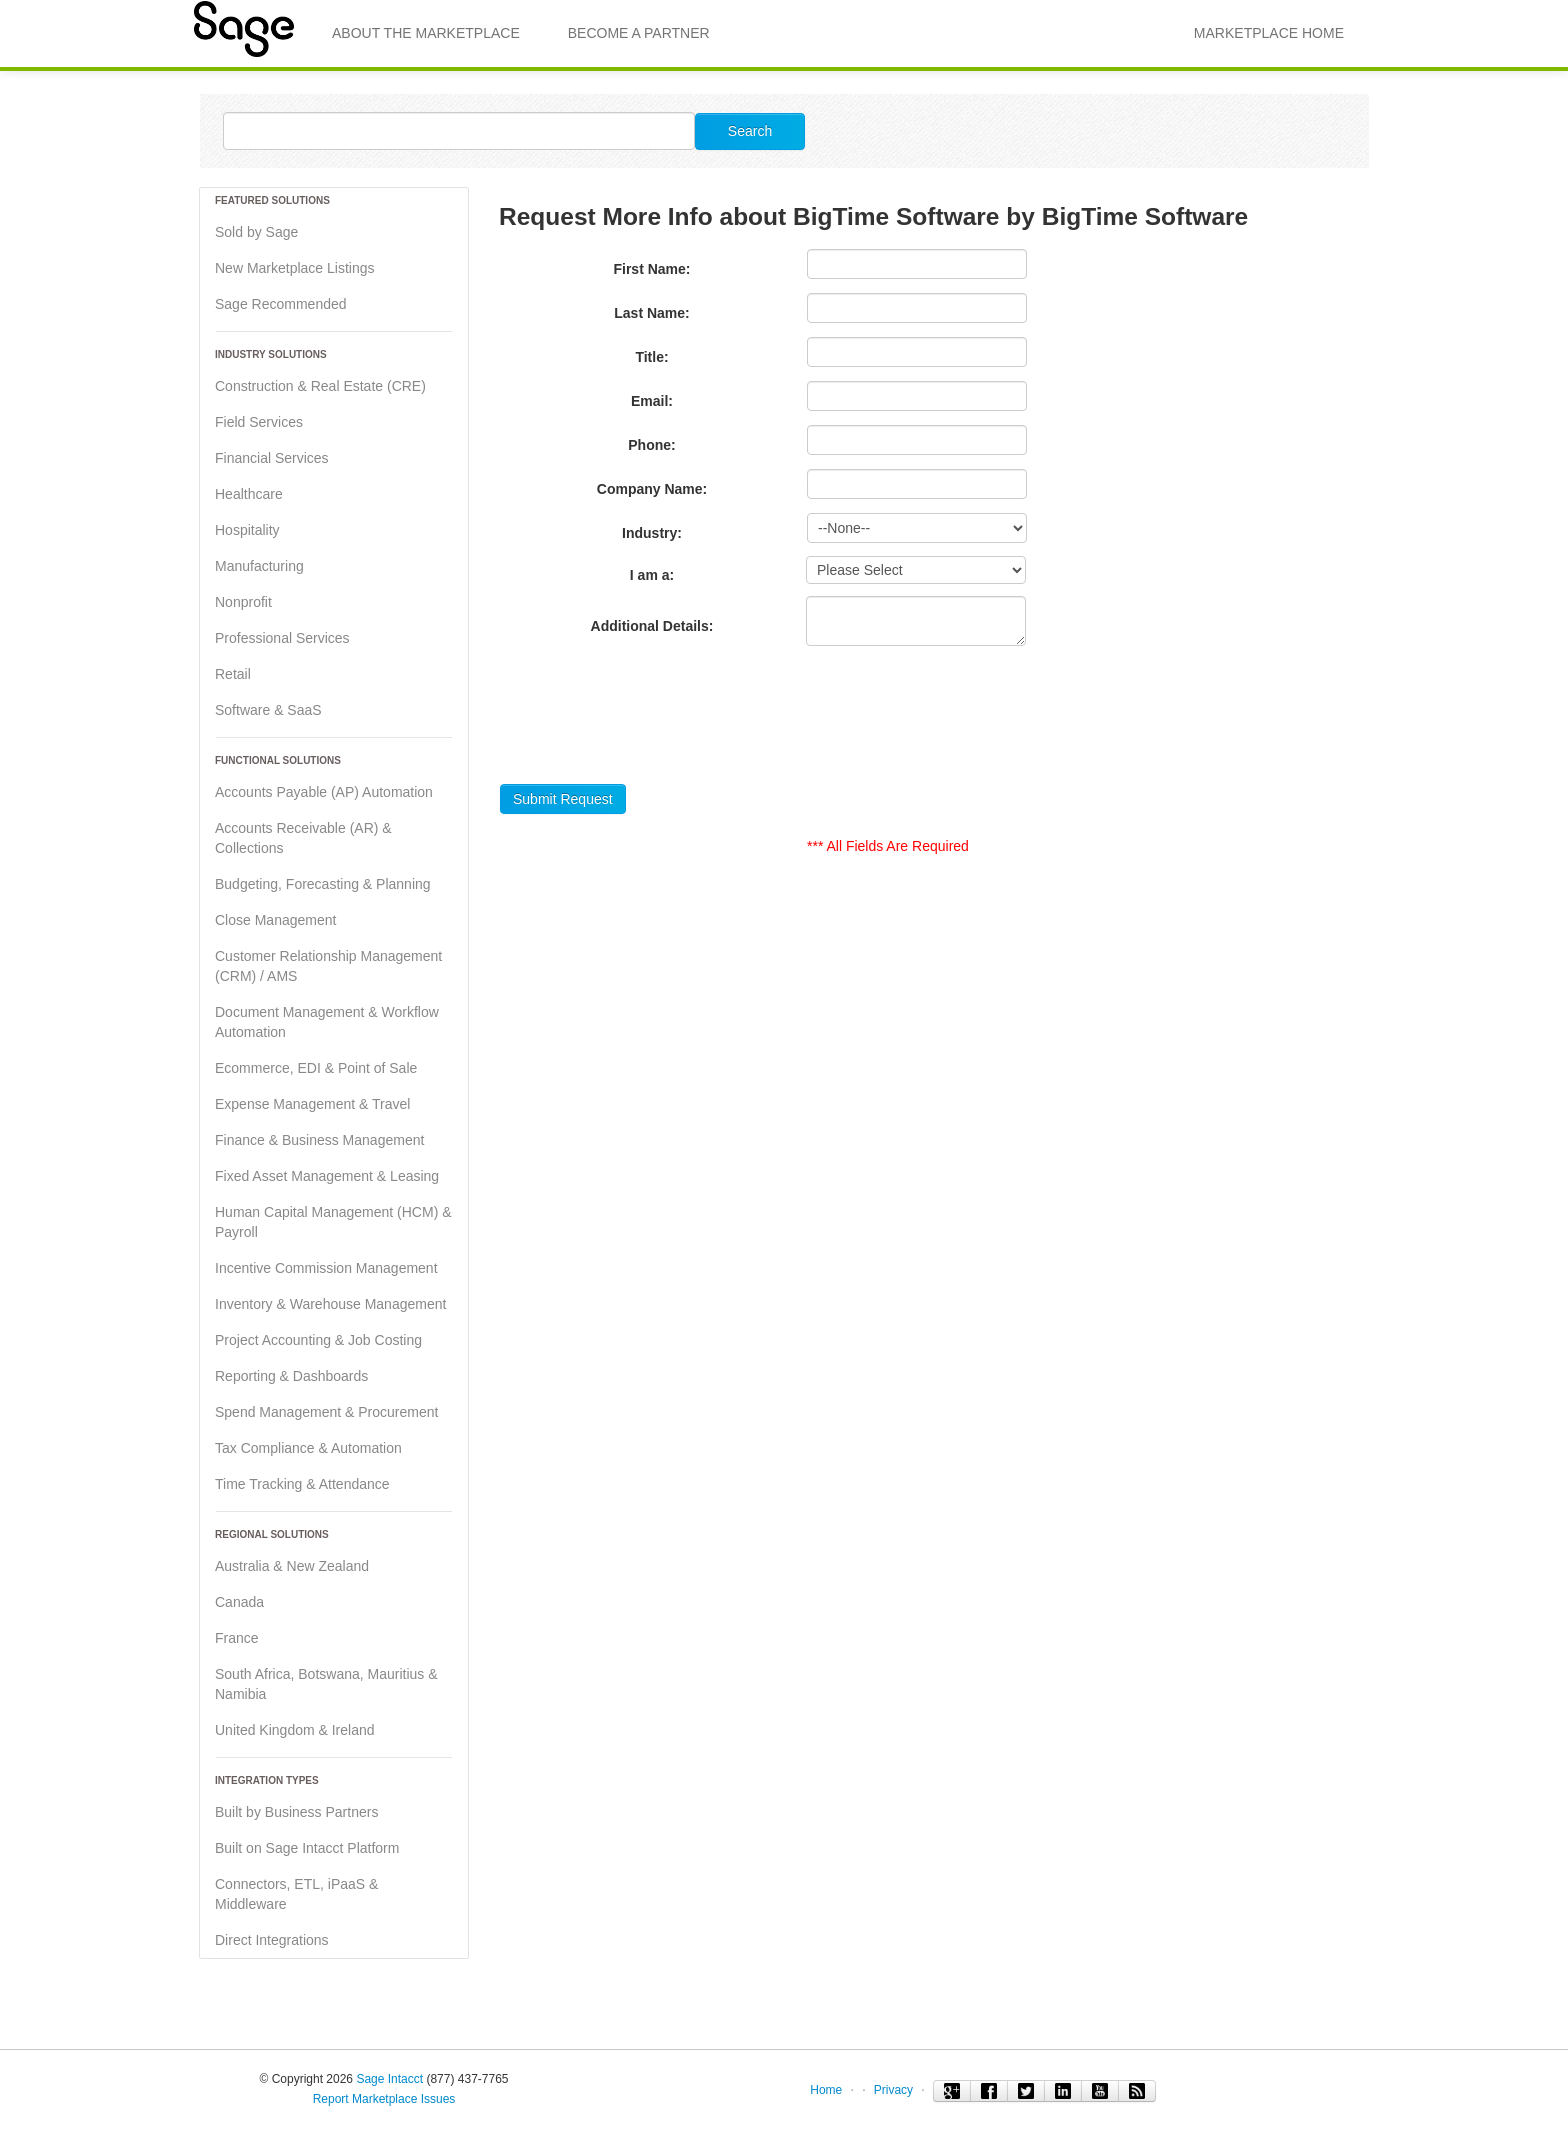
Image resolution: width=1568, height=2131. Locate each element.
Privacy (893, 2090)
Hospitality (247, 530)
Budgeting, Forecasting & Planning (323, 884)
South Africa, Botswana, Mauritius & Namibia (326, 1684)
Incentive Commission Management (326, 1268)
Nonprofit (243, 602)
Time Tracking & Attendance (302, 1484)
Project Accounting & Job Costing (318, 1340)
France (237, 1638)
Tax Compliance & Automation (308, 1448)
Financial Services (272, 458)
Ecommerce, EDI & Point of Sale (316, 1068)
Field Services (259, 422)
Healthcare (249, 494)
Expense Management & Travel (312, 1104)
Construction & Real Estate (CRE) (320, 386)
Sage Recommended (281, 304)
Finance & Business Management (319, 1140)
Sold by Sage (256, 232)
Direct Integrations (272, 1940)
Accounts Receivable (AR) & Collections (303, 838)
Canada (239, 1602)
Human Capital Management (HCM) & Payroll (333, 1222)
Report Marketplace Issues (384, 2099)
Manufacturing (259, 566)
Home (826, 2090)
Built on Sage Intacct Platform (307, 1848)
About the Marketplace (426, 33)
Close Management (275, 920)
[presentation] (652, 721)
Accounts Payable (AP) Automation (324, 792)
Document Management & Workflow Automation (327, 1022)
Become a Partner (639, 33)
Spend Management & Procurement (326, 1412)
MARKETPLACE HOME (1269, 33)
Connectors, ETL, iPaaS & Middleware (296, 1894)
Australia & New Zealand (292, 1566)
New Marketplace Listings (295, 268)
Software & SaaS (268, 710)
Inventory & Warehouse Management (330, 1304)
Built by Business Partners (296, 1812)
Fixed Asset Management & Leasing (327, 1176)
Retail (233, 674)
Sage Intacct (389, 2079)
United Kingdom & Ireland (295, 1730)
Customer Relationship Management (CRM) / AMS (328, 966)
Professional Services (282, 638)
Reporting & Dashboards (291, 1376)
